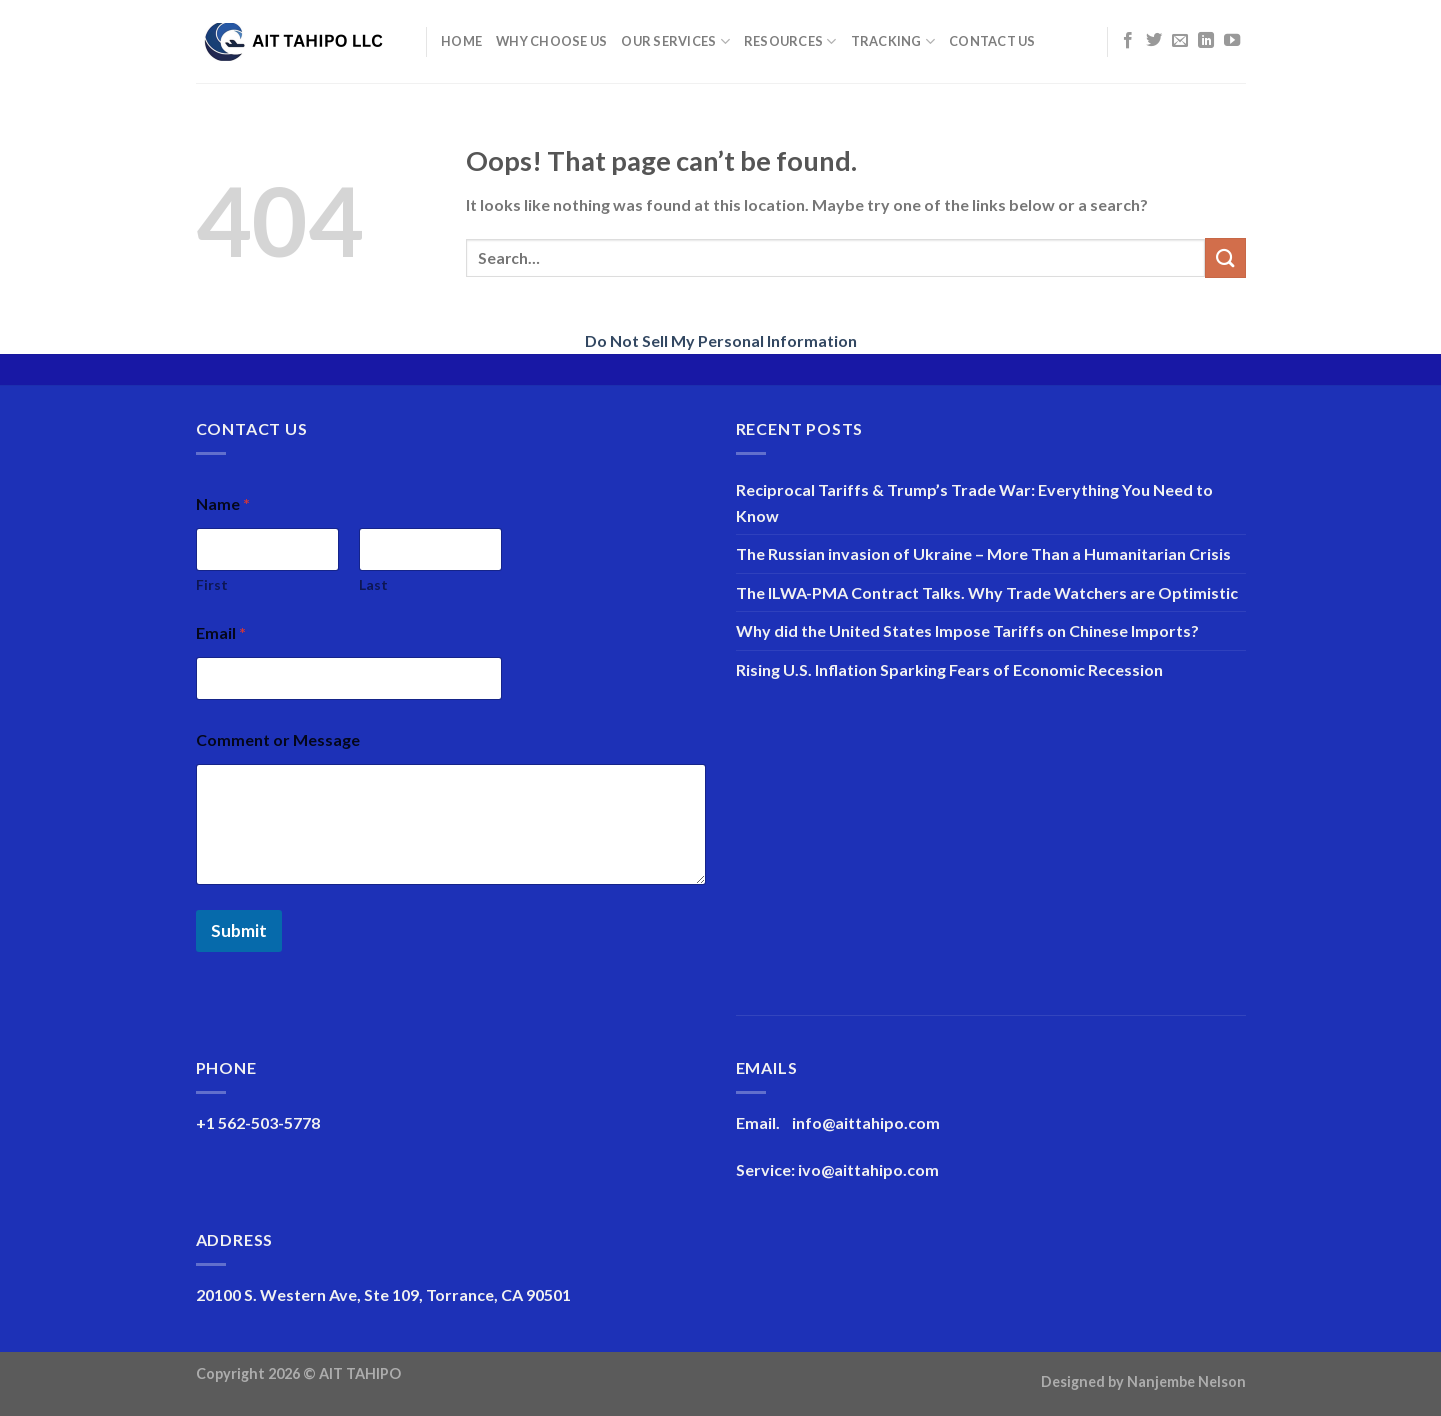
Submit (239, 930)
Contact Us (992, 41)
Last (373, 584)
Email (221, 632)
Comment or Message (278, 739)
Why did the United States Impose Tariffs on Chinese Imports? (967, 630)
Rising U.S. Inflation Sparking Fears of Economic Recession (949, 669)
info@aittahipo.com (866, 1122)
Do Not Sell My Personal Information (721, 340)
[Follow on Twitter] (1154, 41)
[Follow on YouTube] (1232, 41)
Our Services (675, 41)
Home (461, 41)
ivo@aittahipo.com (868, 1169)
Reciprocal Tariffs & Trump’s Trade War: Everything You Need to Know (974, 502)
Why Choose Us (551, 41)
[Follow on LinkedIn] (1206, 41)
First (212, 584)
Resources (790, 41)
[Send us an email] (1180, 41)
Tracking (893, 41)
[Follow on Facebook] (1128, 41)
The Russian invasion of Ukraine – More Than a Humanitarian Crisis (983, 553)
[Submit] (1225, 257)
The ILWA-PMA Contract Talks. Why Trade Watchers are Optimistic (987, 592)
